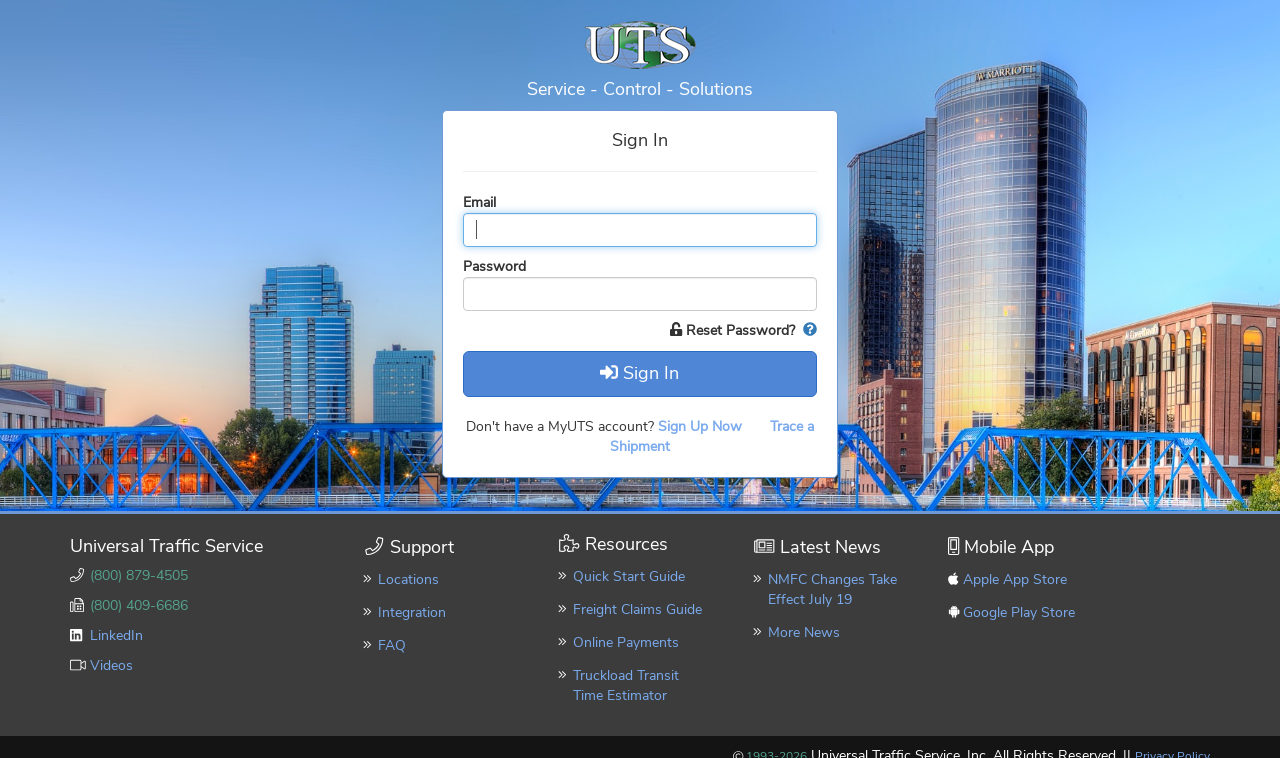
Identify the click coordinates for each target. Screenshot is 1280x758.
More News (804, 632)
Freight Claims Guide (637, 609)
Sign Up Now (702, 426)
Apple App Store (1015, 579)
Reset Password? (734, 330)
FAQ (392, 645)
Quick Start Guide (629, 576)
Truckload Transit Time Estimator (626, 685)
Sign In (639, 373)
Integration (412, 612)
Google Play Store (1019, 612)
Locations (408, 579)
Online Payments (626, 642)
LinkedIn (116, 635)
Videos (111, 665)
